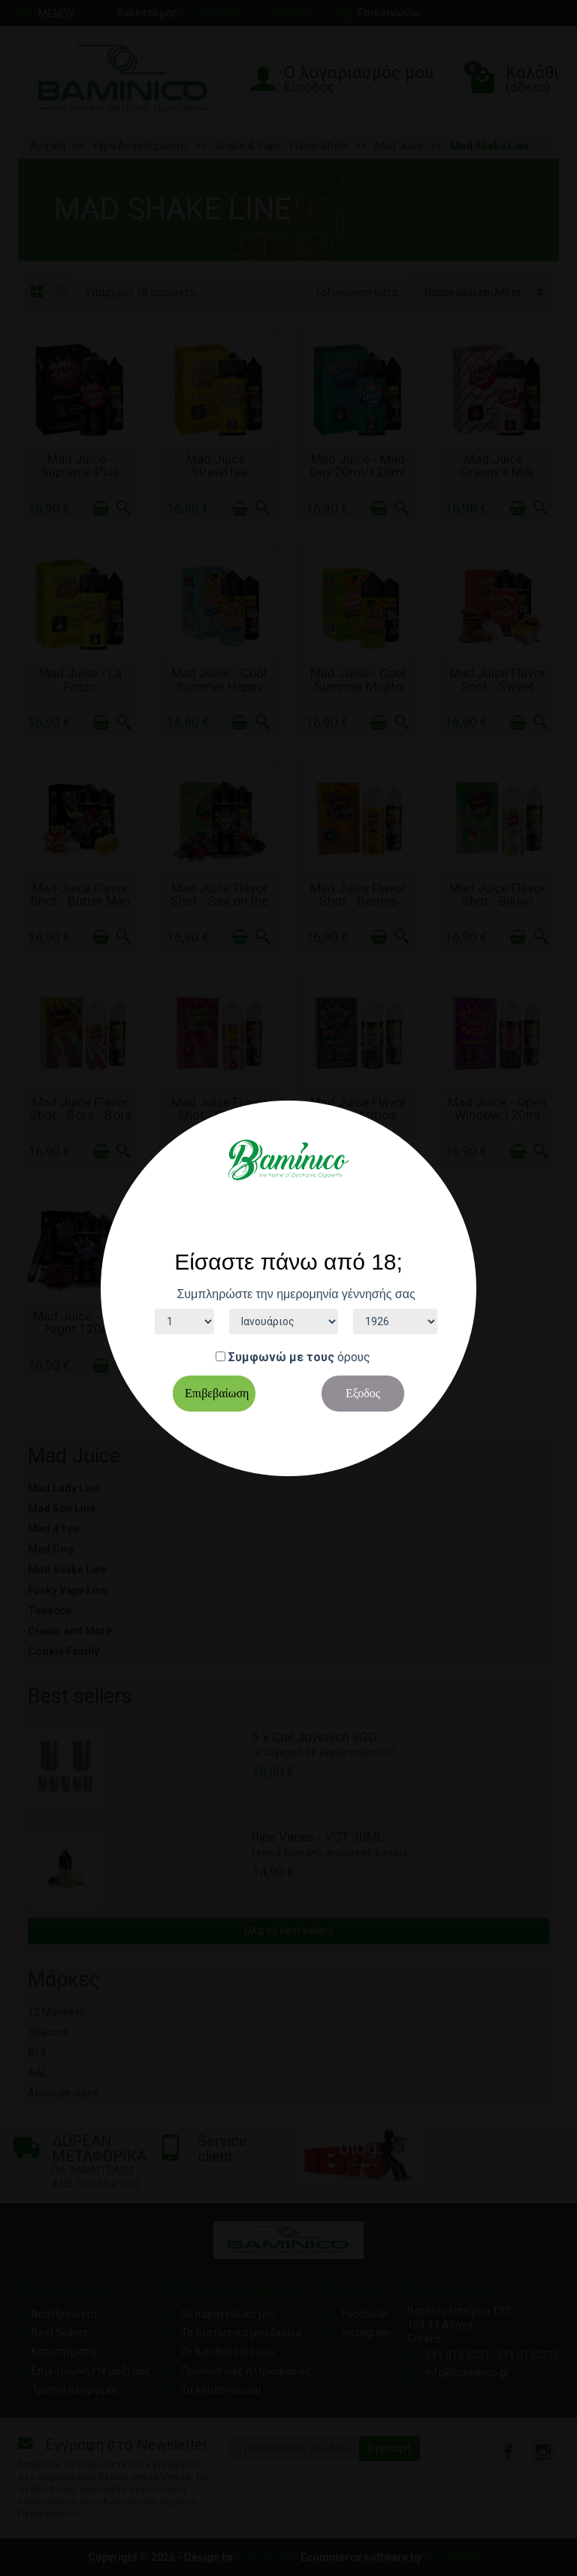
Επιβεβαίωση (217, 1393)
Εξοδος (363, 1393)
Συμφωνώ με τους (281, 1357)
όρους (353, 1357)
